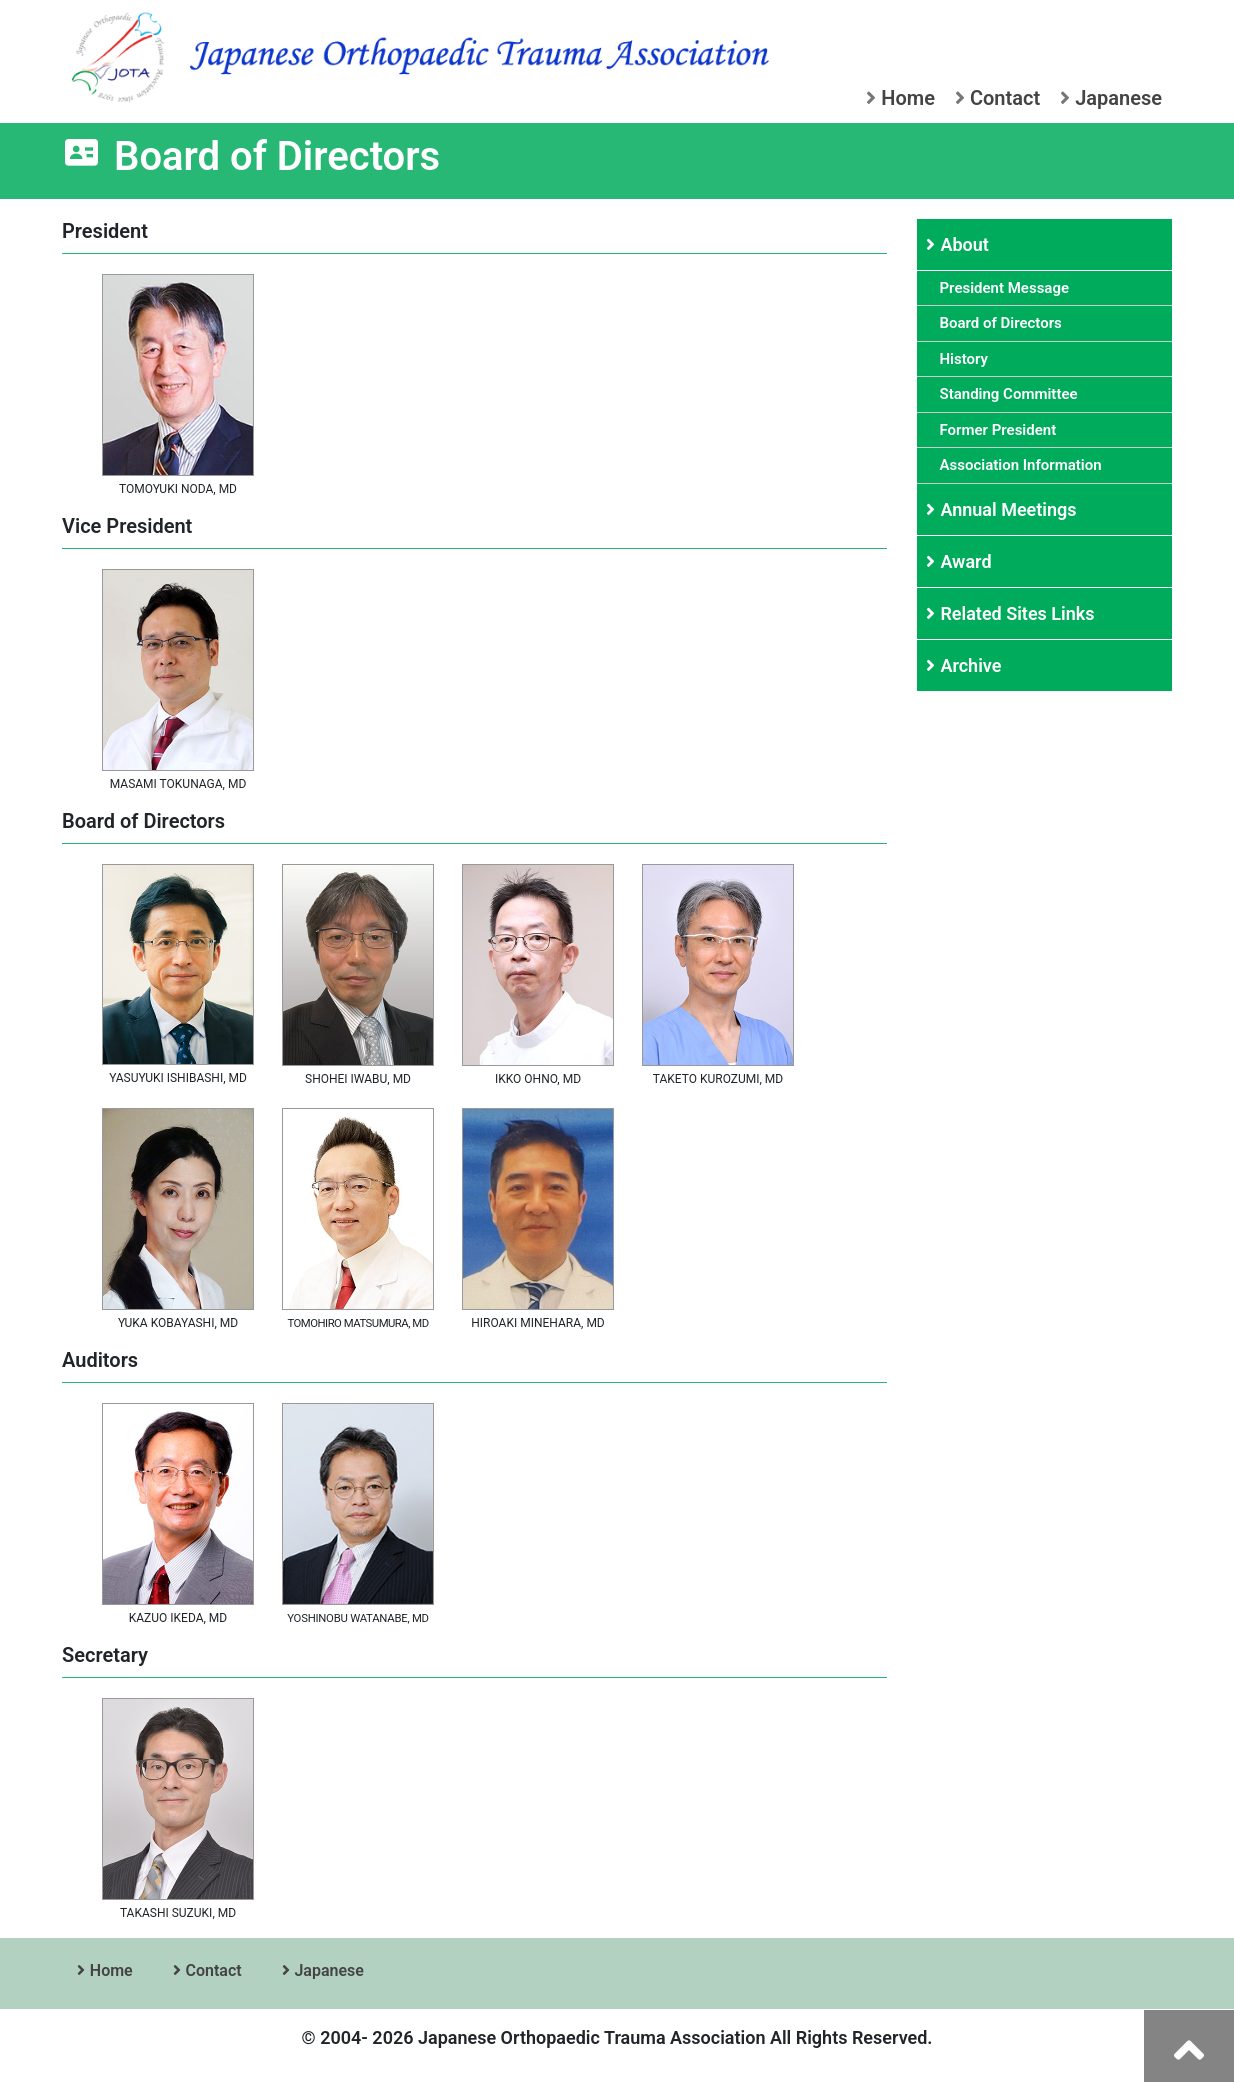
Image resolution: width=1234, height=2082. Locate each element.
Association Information (1024, 465)
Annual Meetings (1010, 509)
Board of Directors (1004, 323)
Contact (997, 98)
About (966, 244)
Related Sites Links (1019, 613)
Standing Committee (1012, 394)
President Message (1008, 288)
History (967, 359)
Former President (1001, 430)
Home (900, 98)
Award (968, 561)
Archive (972, 665)
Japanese (1111, 98)
